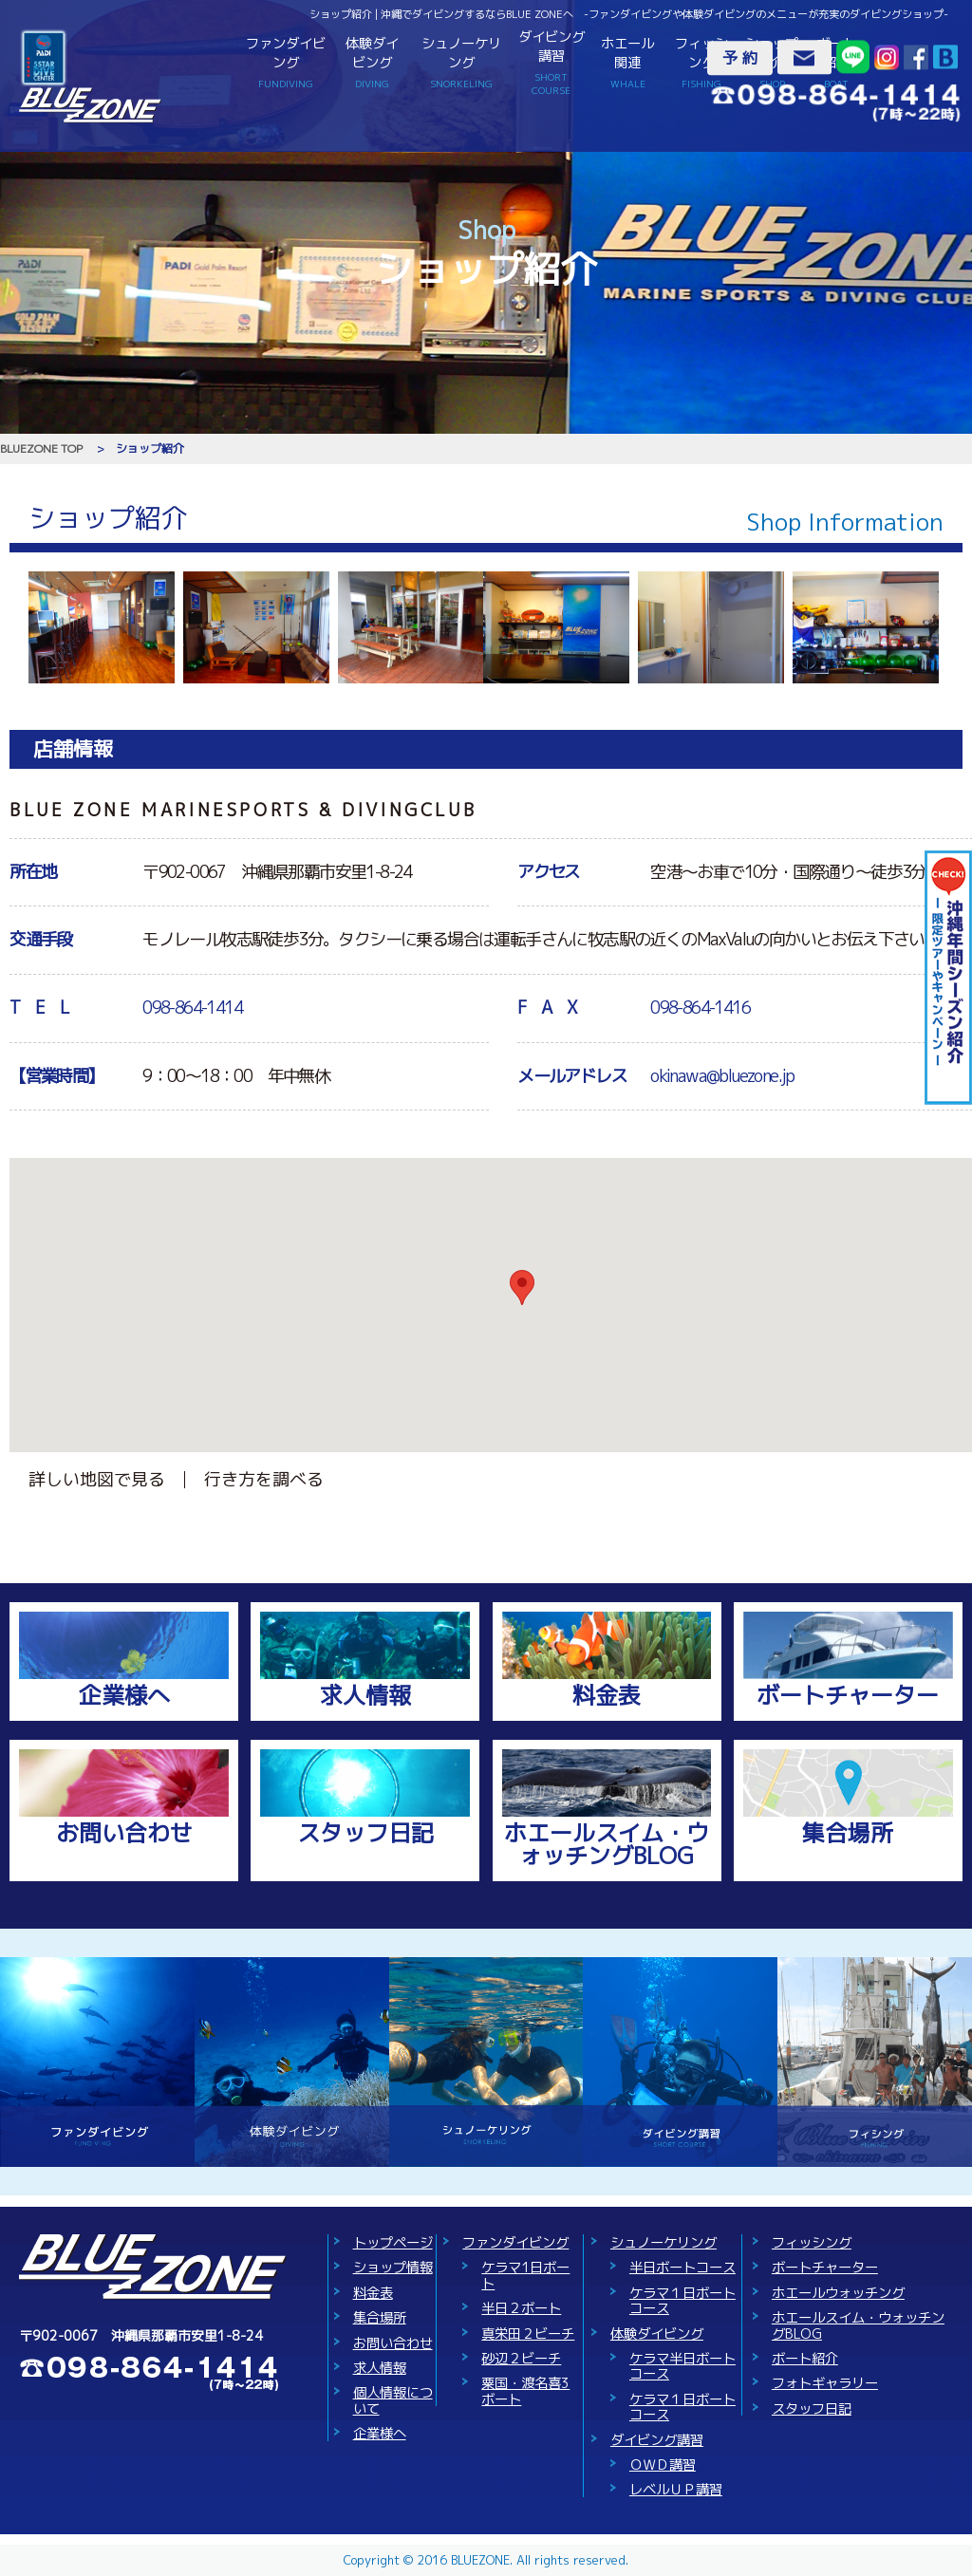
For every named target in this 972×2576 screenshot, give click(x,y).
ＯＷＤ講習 (662, 2464)
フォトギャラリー (825, 2383)
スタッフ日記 (365, 1833)
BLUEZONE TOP (41, 448)
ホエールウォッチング (838, 2293)
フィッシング (701, 62)
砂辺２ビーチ (521, 2358)
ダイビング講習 (551, 63)
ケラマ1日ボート (525, 2275)
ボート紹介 (805, 2358)
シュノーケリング (461, 62)
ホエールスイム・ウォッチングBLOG (606, 1844)
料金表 (606, 1695)
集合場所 (847, 1833)
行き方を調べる (264, 1479)
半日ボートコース (682, 2267)
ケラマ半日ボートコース (682, 2366)
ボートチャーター (848, 1695)
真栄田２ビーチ (527, 2333)
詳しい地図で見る (96, 1479)
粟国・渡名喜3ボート (525, 2391)
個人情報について (393, 2400)
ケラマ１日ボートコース (682, 2301)
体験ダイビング (372, 62)
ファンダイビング (285, 62)
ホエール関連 (628, 62)
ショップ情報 (393, 2267)
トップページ (393, 2242)
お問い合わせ (124, 1833)
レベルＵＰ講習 (675, 2489)
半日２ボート (521, 2308)
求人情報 (365, 1695)
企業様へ (124, 1695)
